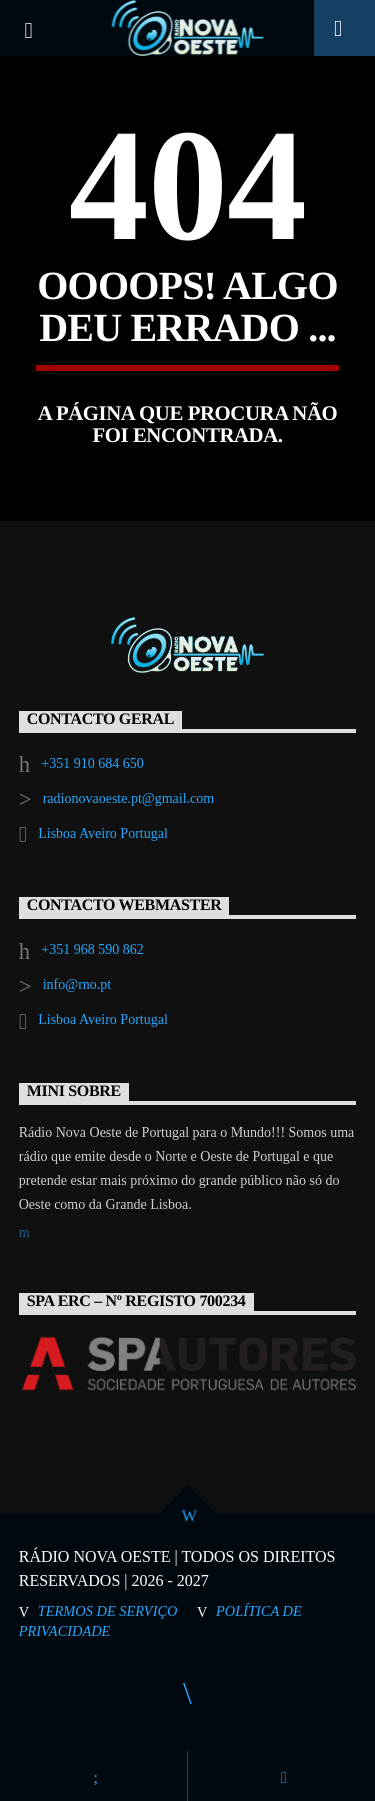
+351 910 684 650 (92, 763)
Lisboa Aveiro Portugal (103, 833)
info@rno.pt (77, 984)
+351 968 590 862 (92, 949)
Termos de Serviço (108, 1611)
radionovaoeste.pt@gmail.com (129, 798)
